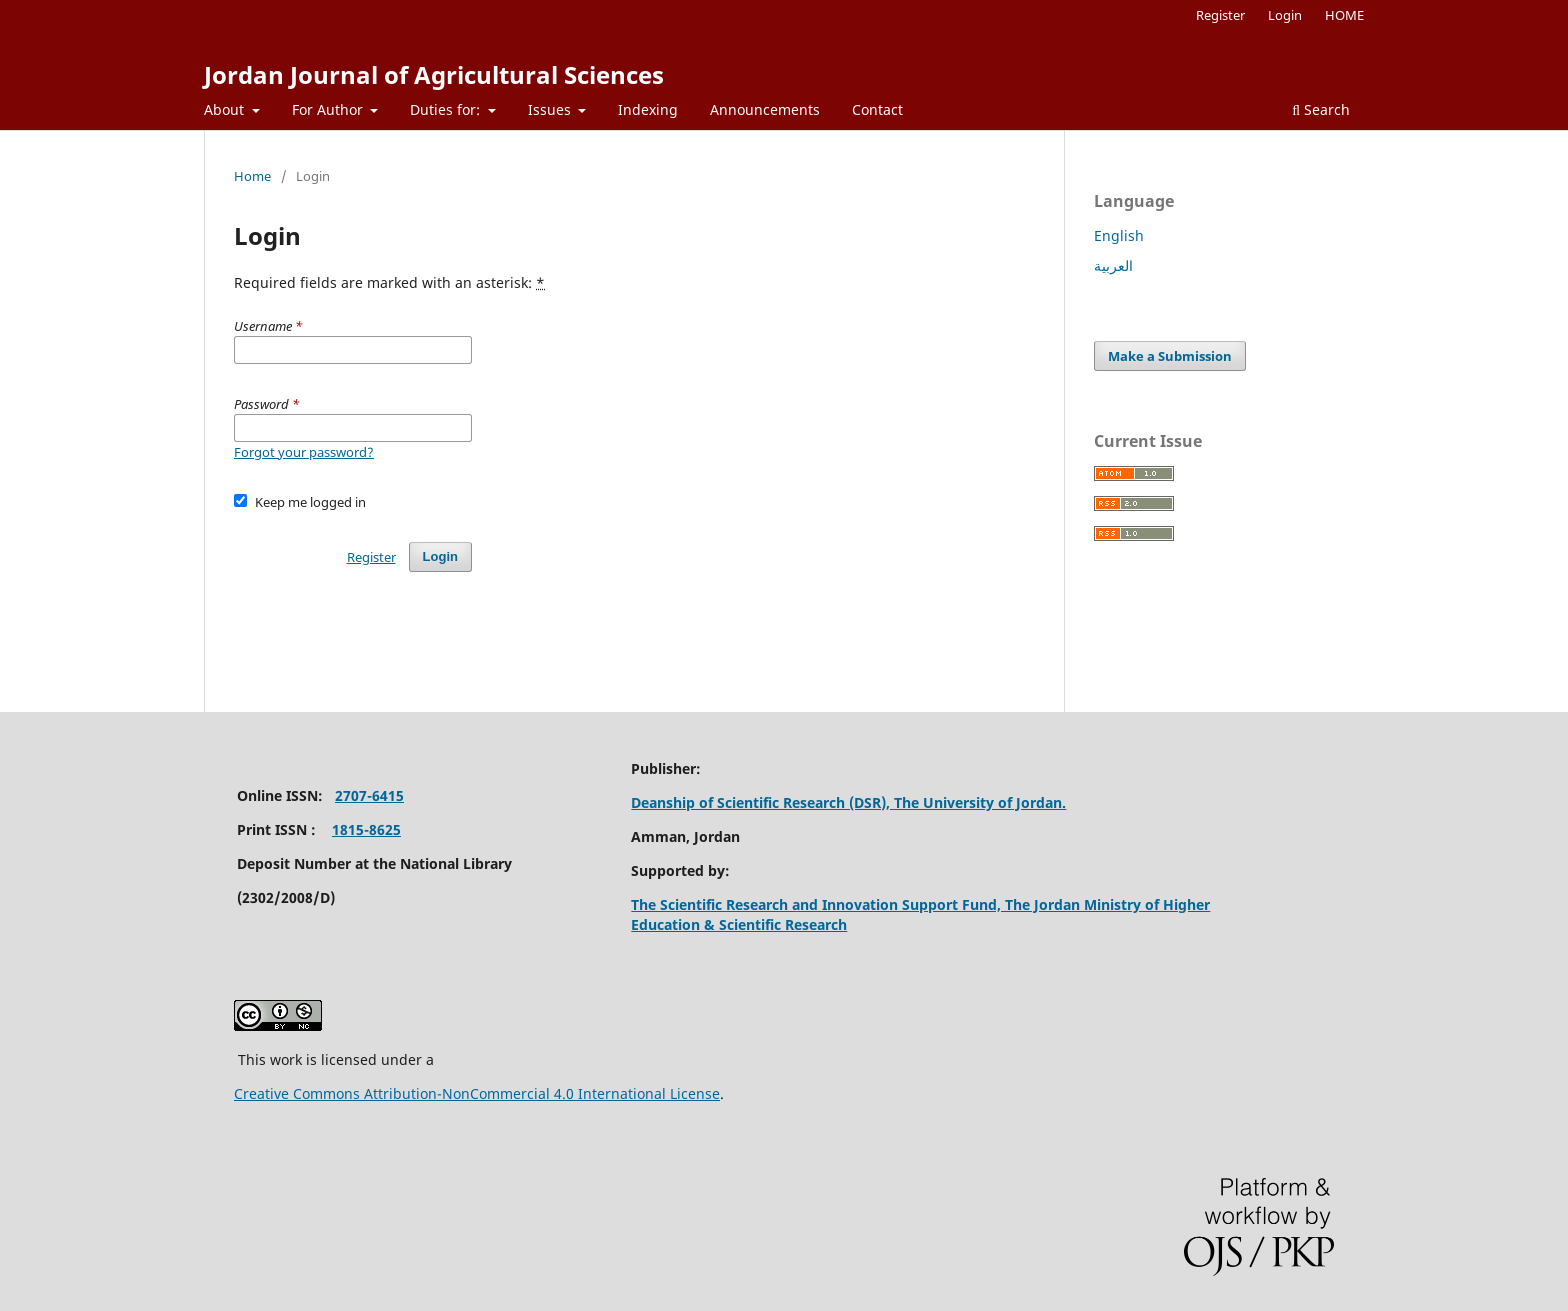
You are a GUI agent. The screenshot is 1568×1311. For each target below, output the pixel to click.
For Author (329, 109)
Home (252, 176)
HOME (1344, 15)
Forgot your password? (304, 452)
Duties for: (447, 109)
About (226, 109)
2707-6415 (369, 795)
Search (1321, 109)
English (1119, 235)
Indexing (648, 109)
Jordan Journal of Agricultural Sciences (434, 74)
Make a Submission (1170, 356)
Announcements (765, 109)
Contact (877, 109)
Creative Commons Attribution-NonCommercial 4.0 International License (477, 1093)
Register (1220, 15)
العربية (1113, 265)
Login (1285, 15)
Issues (551, 109)
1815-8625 (366, 829)
